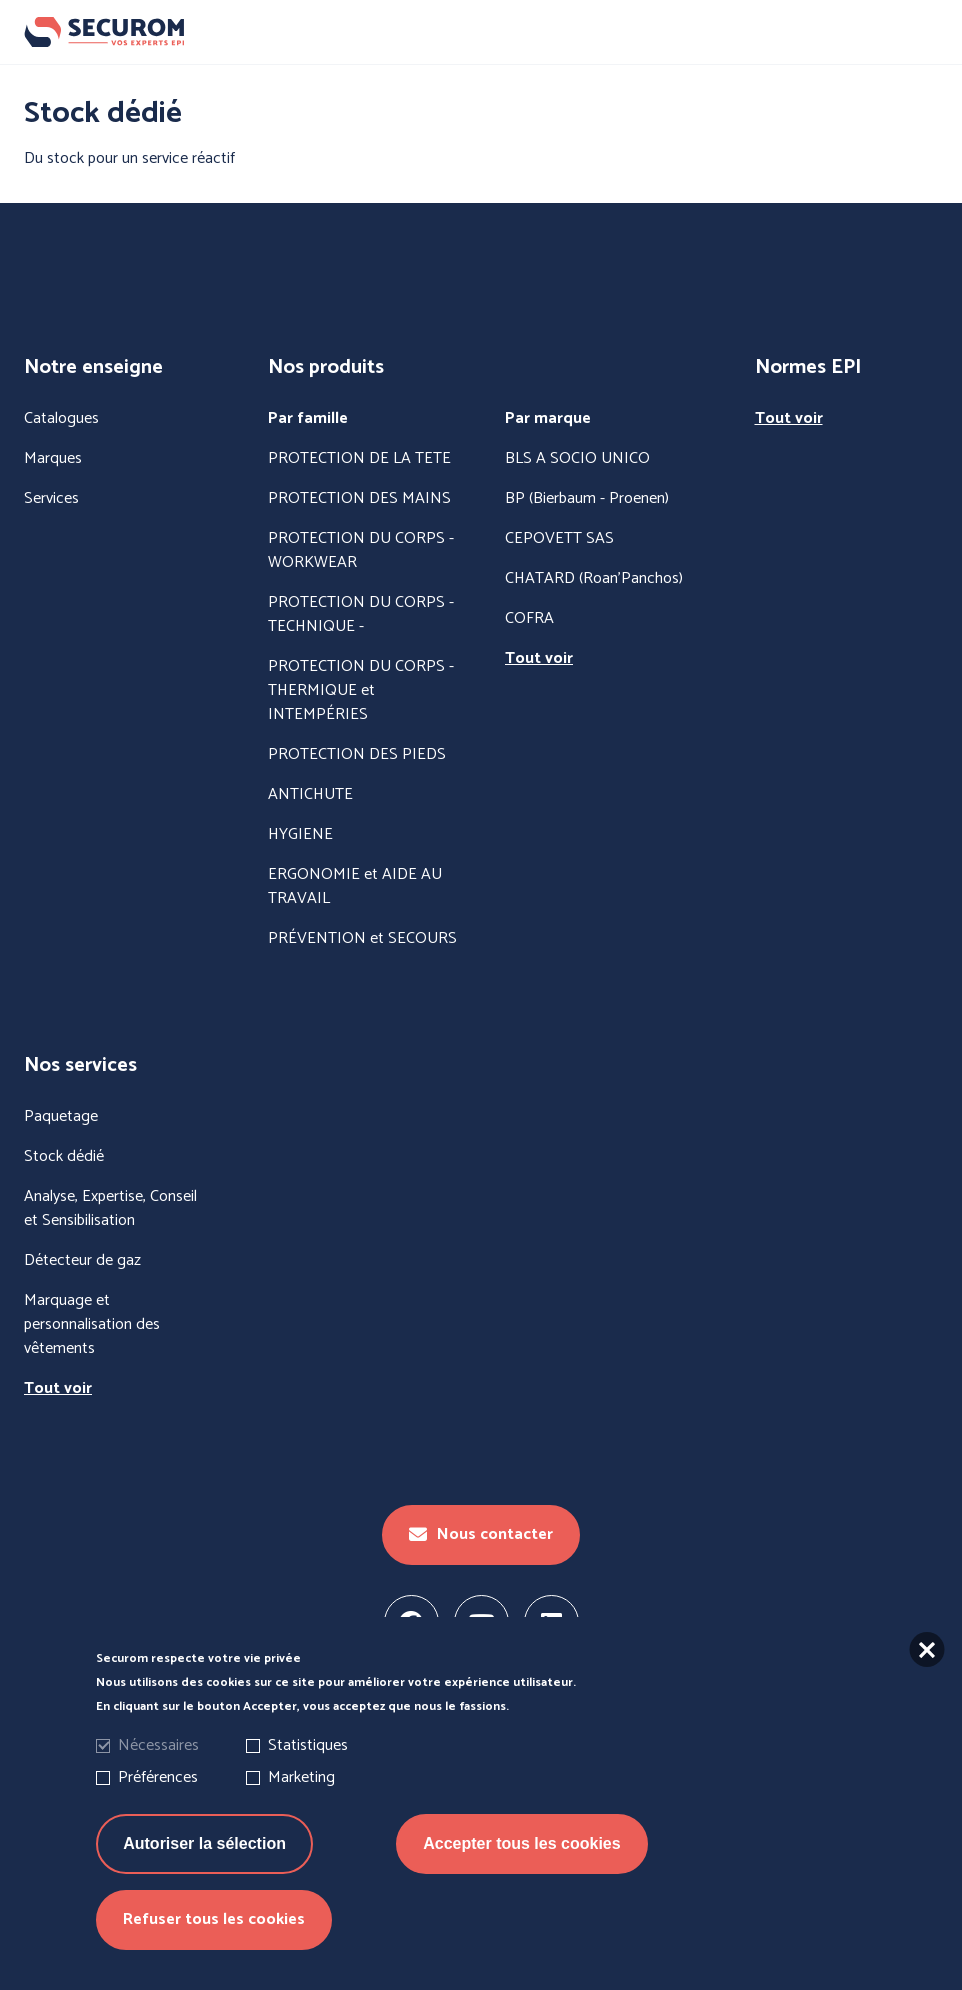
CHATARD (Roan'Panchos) (594, 579)
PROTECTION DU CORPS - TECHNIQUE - (361, 615)
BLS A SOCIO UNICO (577, 459)
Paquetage (61, 1117)
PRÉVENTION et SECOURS (362, 939)
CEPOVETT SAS (559, 539)
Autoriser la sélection (204, 1868)
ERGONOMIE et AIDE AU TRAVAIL (355, 887)
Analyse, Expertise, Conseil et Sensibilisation (110, 1209)
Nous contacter (481, 1534)
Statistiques (308, 1770)
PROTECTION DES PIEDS (357, 755)
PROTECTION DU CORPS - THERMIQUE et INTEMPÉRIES (361, 691)
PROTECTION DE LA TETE (359, 459)
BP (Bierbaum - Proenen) (587, 499)
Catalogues (61, 419)
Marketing (301, 1802)
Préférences (158, 1802)
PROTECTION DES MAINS (359, 499)
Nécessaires (158, 1770)
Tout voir (539, 659)
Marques (53, 459)
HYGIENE (300, 835)
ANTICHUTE (310, 795)
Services (51, 499)
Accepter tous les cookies (521, 1868)
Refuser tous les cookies (214, 1944)
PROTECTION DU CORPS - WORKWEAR (361, 551)
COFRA (529, 619)
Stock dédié (64, 1157)
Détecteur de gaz (82, 1261)
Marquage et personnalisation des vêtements (92, 1325)
